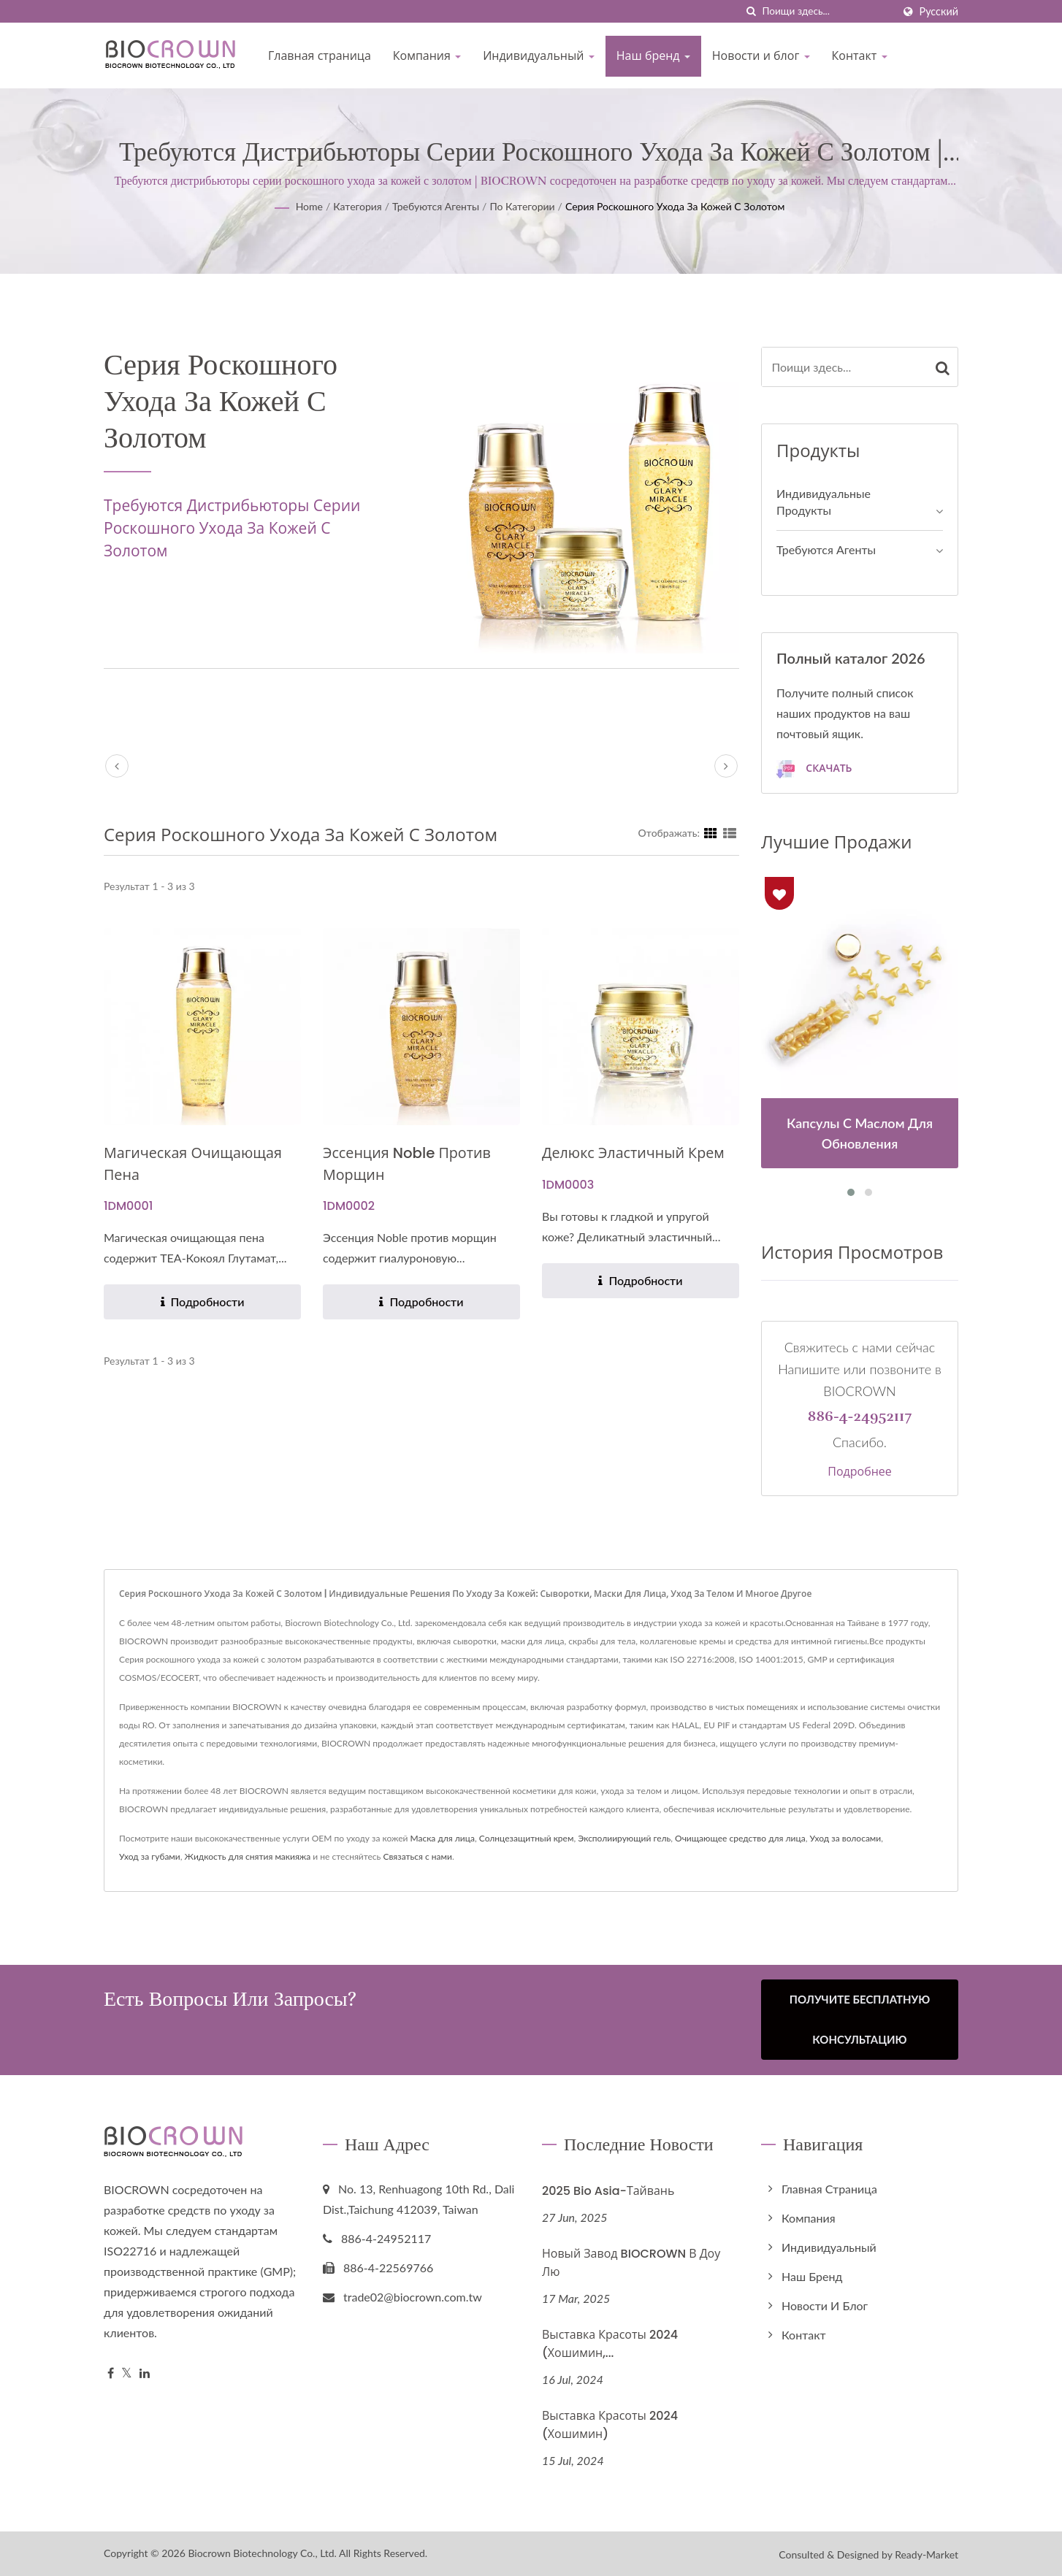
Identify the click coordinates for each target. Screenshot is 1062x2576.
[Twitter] (126, 2372)
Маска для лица (442, 1838)
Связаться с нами (417, 1856)
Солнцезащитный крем (526, 1838)
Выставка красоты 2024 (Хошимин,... (610, 2342)
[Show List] (729, 832)
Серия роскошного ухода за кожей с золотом (674, 206)
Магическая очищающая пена (199, 1164)
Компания (427, 55)
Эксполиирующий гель (624, 1838)
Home (309, 206)
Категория (357, 206)
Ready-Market (926, 2553)
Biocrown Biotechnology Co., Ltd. (262, 2551)
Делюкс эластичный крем (639, 1153)
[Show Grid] (710, 832)
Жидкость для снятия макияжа (248, 1856)
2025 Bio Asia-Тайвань (608, 2190)
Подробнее (860, 1472)
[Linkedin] (145, 2372)
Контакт (859, 55)
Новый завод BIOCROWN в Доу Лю (631, 2261)
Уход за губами (149, 1856)
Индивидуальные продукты (823, 501)
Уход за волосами (846, 1838)
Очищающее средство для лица (740, 1838)
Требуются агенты (435, 206)
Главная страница (319, 55)
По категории (521, 206)
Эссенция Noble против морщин (412, 1164)
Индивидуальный (539, 55)
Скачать (814, 769)
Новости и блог (761, 55)
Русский (939, 12)
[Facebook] (110, 2372)
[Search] (828, 11)
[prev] (117, 766)
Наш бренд (653, 55)
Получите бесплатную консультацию (860, 2019)
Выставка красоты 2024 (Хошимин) (610, 2423)
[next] (726, 766)
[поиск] (752, 11)
